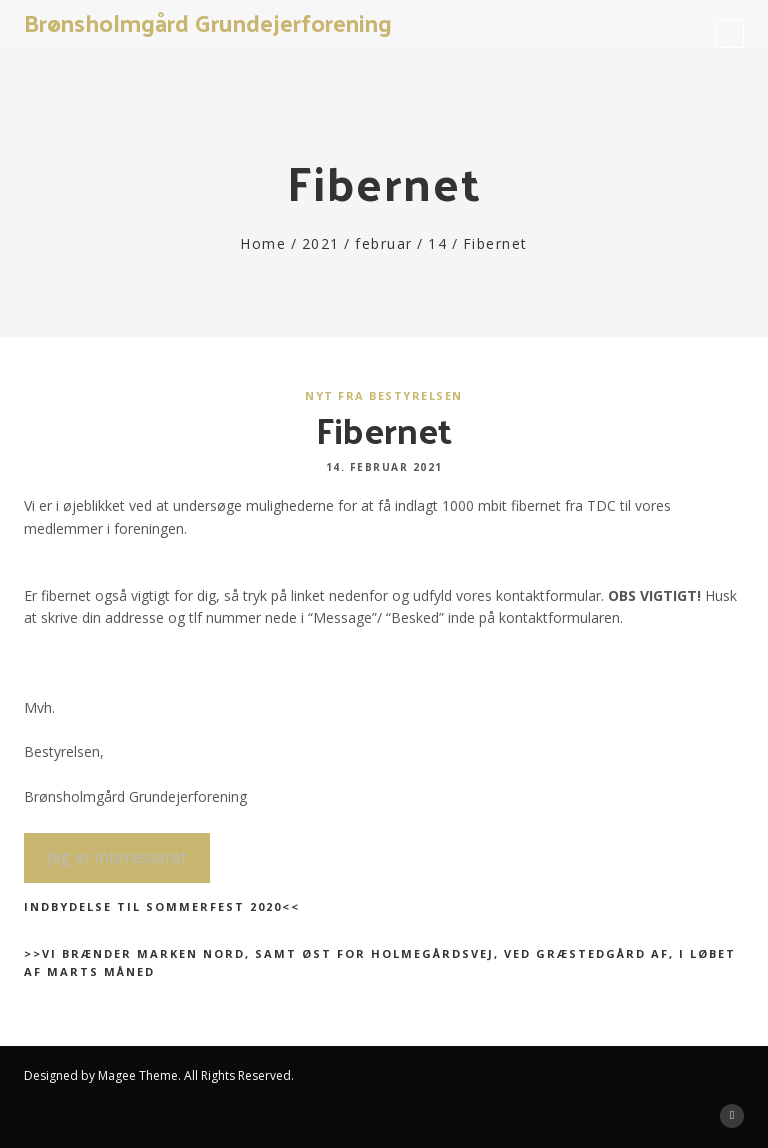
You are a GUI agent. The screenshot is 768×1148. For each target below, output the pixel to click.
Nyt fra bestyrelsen (384, 395)
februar (384, 243)
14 (437, 243)
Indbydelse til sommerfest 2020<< (162, 906)
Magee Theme (138, 1075)
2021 (321, 243)
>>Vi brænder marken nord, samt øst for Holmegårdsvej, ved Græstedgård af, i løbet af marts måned (380, 962)
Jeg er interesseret (117, 857)
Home (263, 243)
